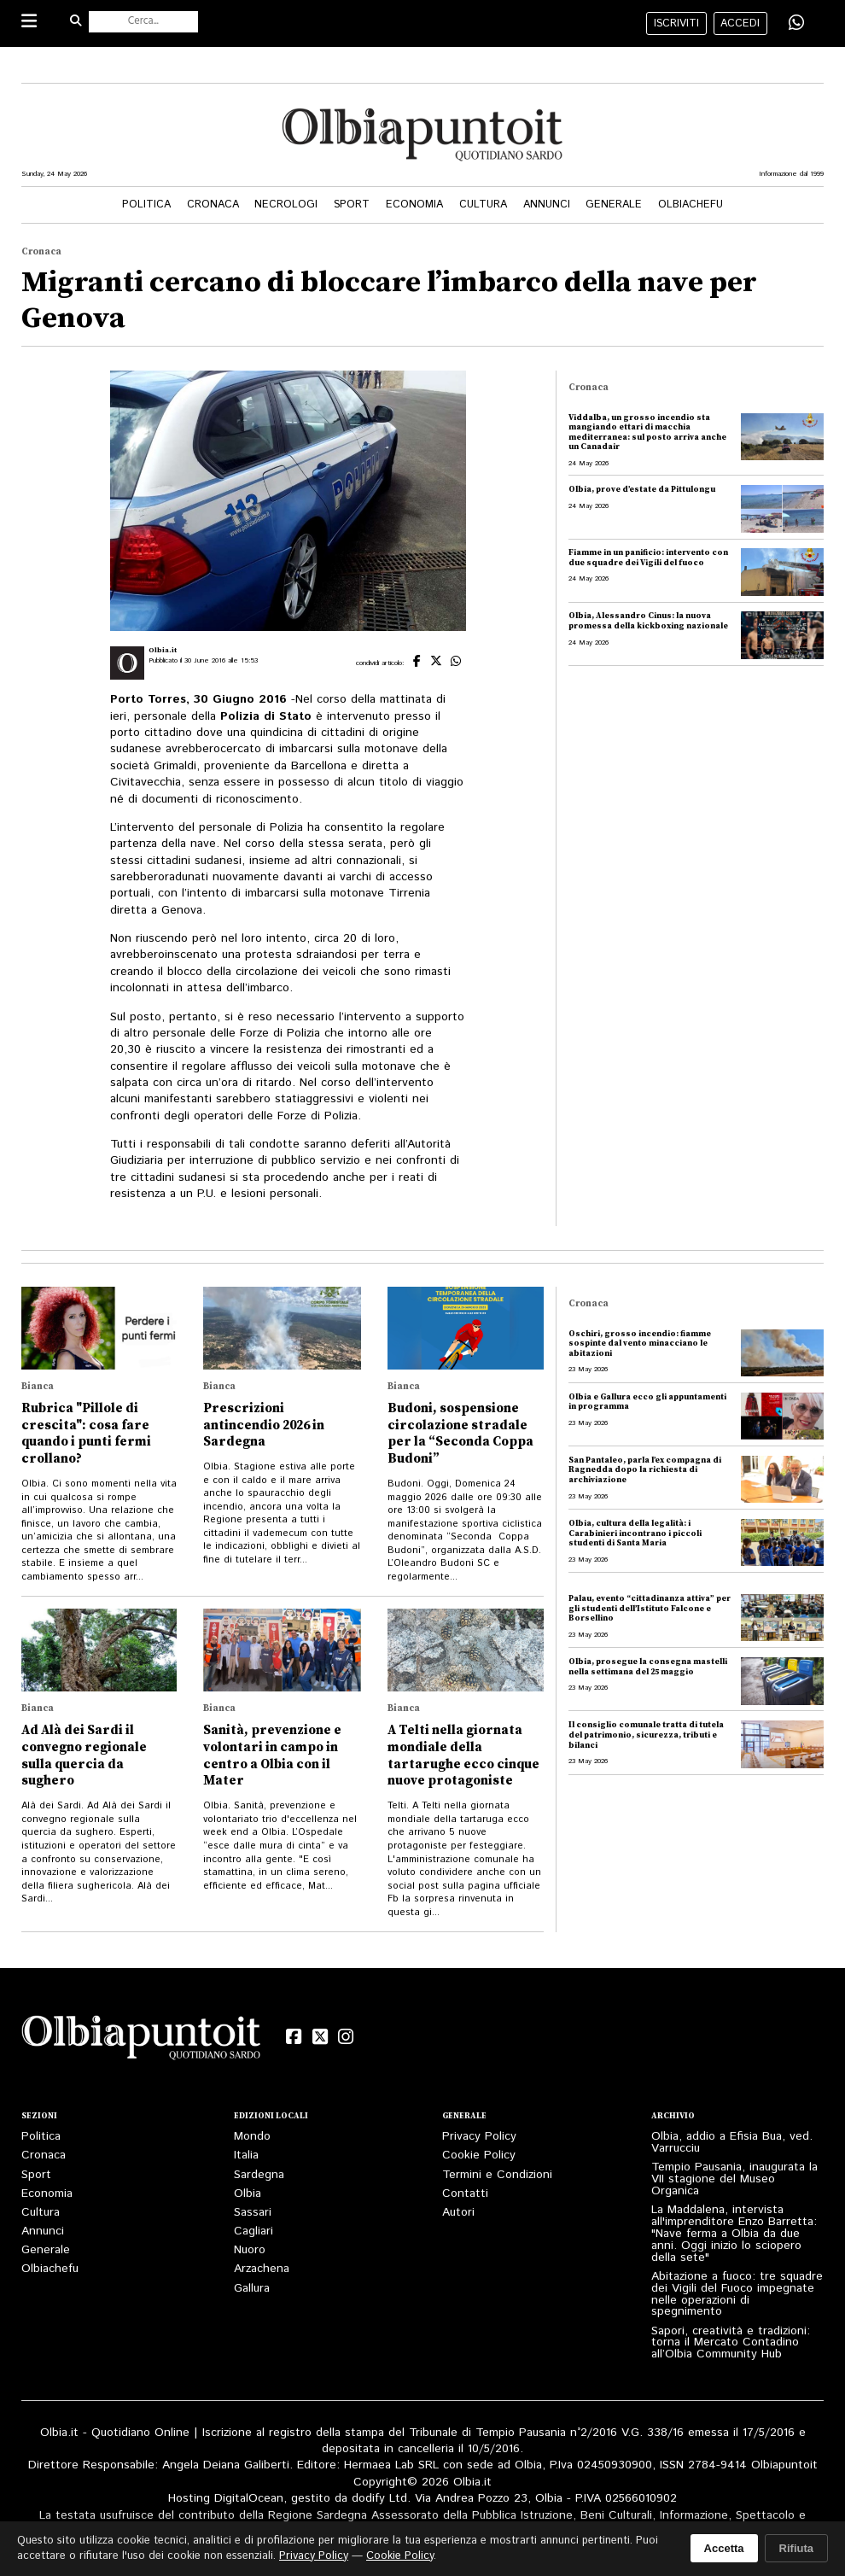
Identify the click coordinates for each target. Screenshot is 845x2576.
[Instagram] (345, 2037)
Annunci (546, 204)
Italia (246, 2155)
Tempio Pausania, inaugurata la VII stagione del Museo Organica (734, 2178)
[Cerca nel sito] (143, 21)
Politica (146, 204)
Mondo (252, 2136)
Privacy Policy (479, 2136)
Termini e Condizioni (497, 2174)
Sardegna (259, 2174)
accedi (740, 23)
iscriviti (676, 23)
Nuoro (249, 2249)
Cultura (483, 204)
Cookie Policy (479, 2155)
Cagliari (253, 2231)
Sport (352, 204)
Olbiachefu (690, 204)
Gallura (252, 2288)
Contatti (465, 2193)
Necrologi (286, 204)
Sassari (252, 2212)
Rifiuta (796, 2548)
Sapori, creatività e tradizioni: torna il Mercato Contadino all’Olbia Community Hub (730, 2342)
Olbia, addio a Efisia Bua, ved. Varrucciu (732, 2142)
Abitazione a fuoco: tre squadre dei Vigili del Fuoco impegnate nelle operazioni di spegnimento (737, 2294)
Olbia (247, 2193)
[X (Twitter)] (319, 2037)
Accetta (724, 2548)
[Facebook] (293, 2037)
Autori (458, 2212)
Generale (614, 204)
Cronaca (213, 204)
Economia (414, 204)
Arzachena (261, 2268)
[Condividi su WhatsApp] (796, 22)
